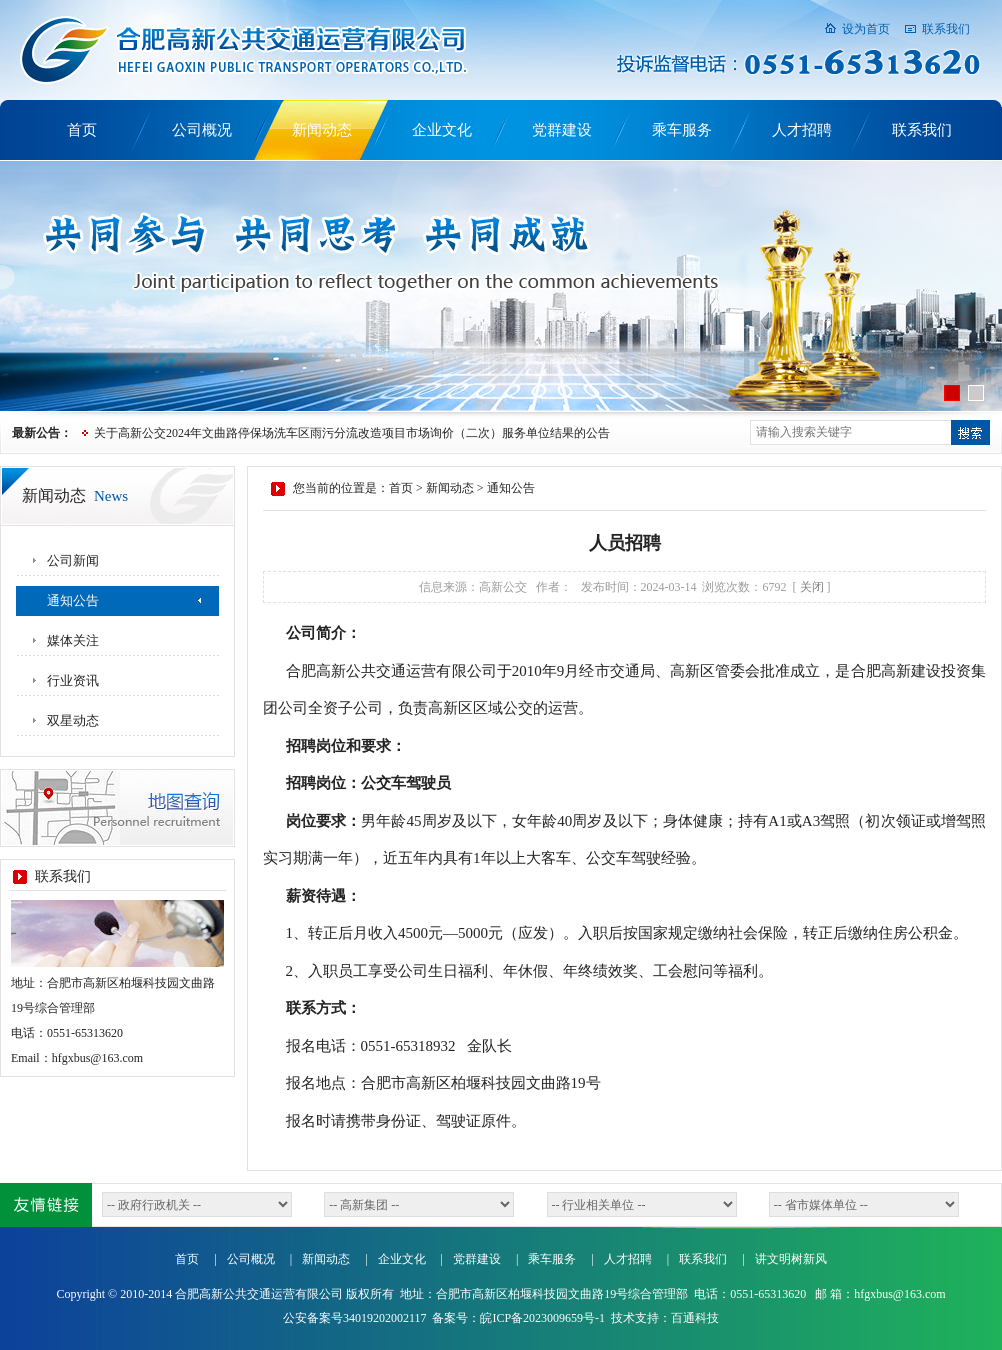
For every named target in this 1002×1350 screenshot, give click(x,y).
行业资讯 (73, 680)
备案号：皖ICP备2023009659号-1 (518, 1318)
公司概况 (202, 130)
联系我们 (946, 29)
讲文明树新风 (791, 1259)
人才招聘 (802, 130)
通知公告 (73, 600)
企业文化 (442, 130)
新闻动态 (322, 130)
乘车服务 (682, 130)
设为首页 (866, 29)
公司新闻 (73, 560)
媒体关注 (73, 640)
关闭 (812, 587)
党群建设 (562, 130)
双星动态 (73, 720)
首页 (82, 130)
